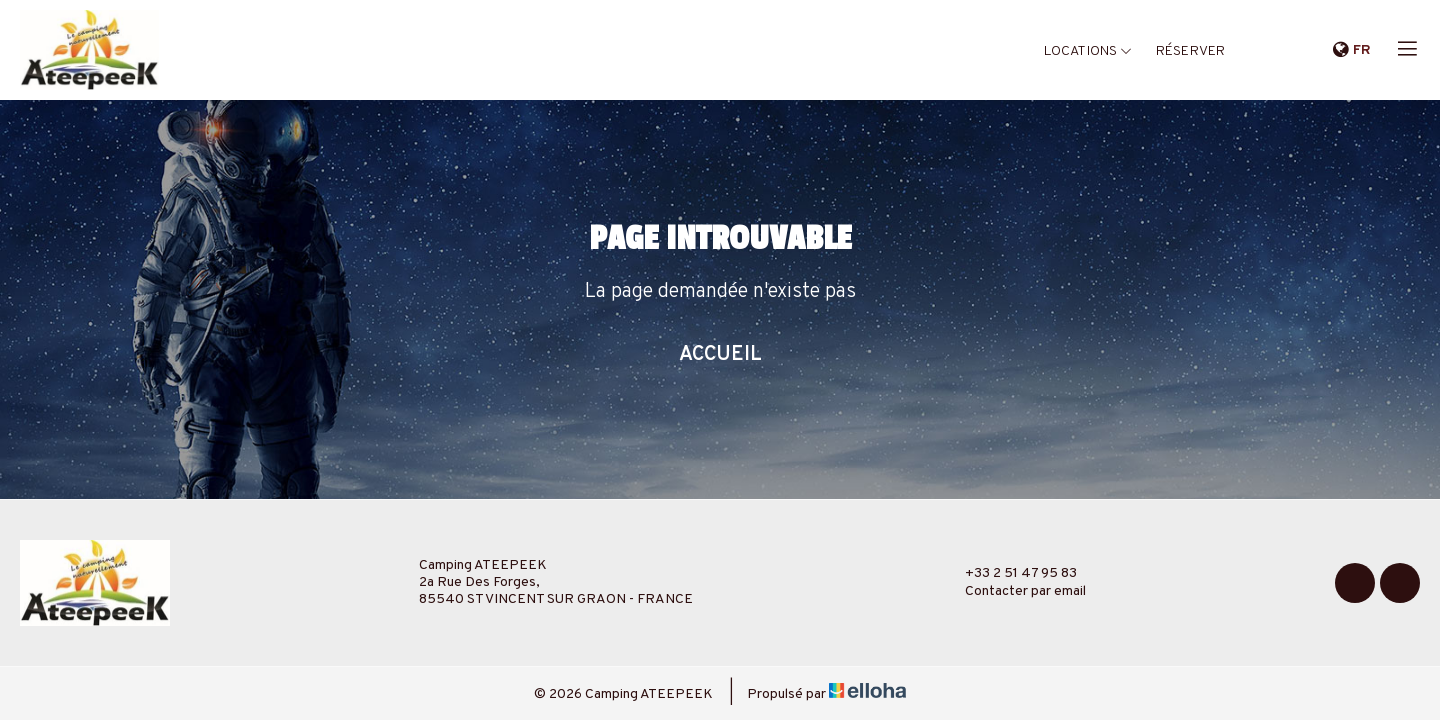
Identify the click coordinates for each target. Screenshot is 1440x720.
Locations (1088, 51)
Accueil (720, 355)
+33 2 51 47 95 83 (1009, 574)
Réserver (1190, 51)
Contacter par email (1014, 592)
